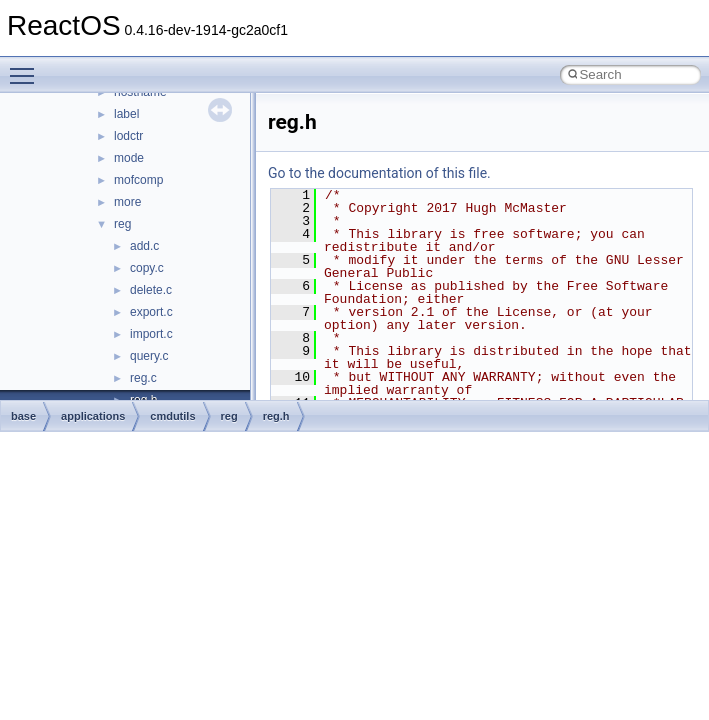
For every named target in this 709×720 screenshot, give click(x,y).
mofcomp (138, 180)
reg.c (143, 378)
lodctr (128, 136)
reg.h (276, 416)
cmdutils (172, 416)
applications (93, 416)
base (23, 416)
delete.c (151, 290)
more (127, 202)
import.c (151, 334)
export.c (151, 312)
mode (129, 158)
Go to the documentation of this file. (379, 173)
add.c (144, 246)
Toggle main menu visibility (27, 67)
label (126, 114)
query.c (149, 356)
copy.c (147, 268)
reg (122, 224)
